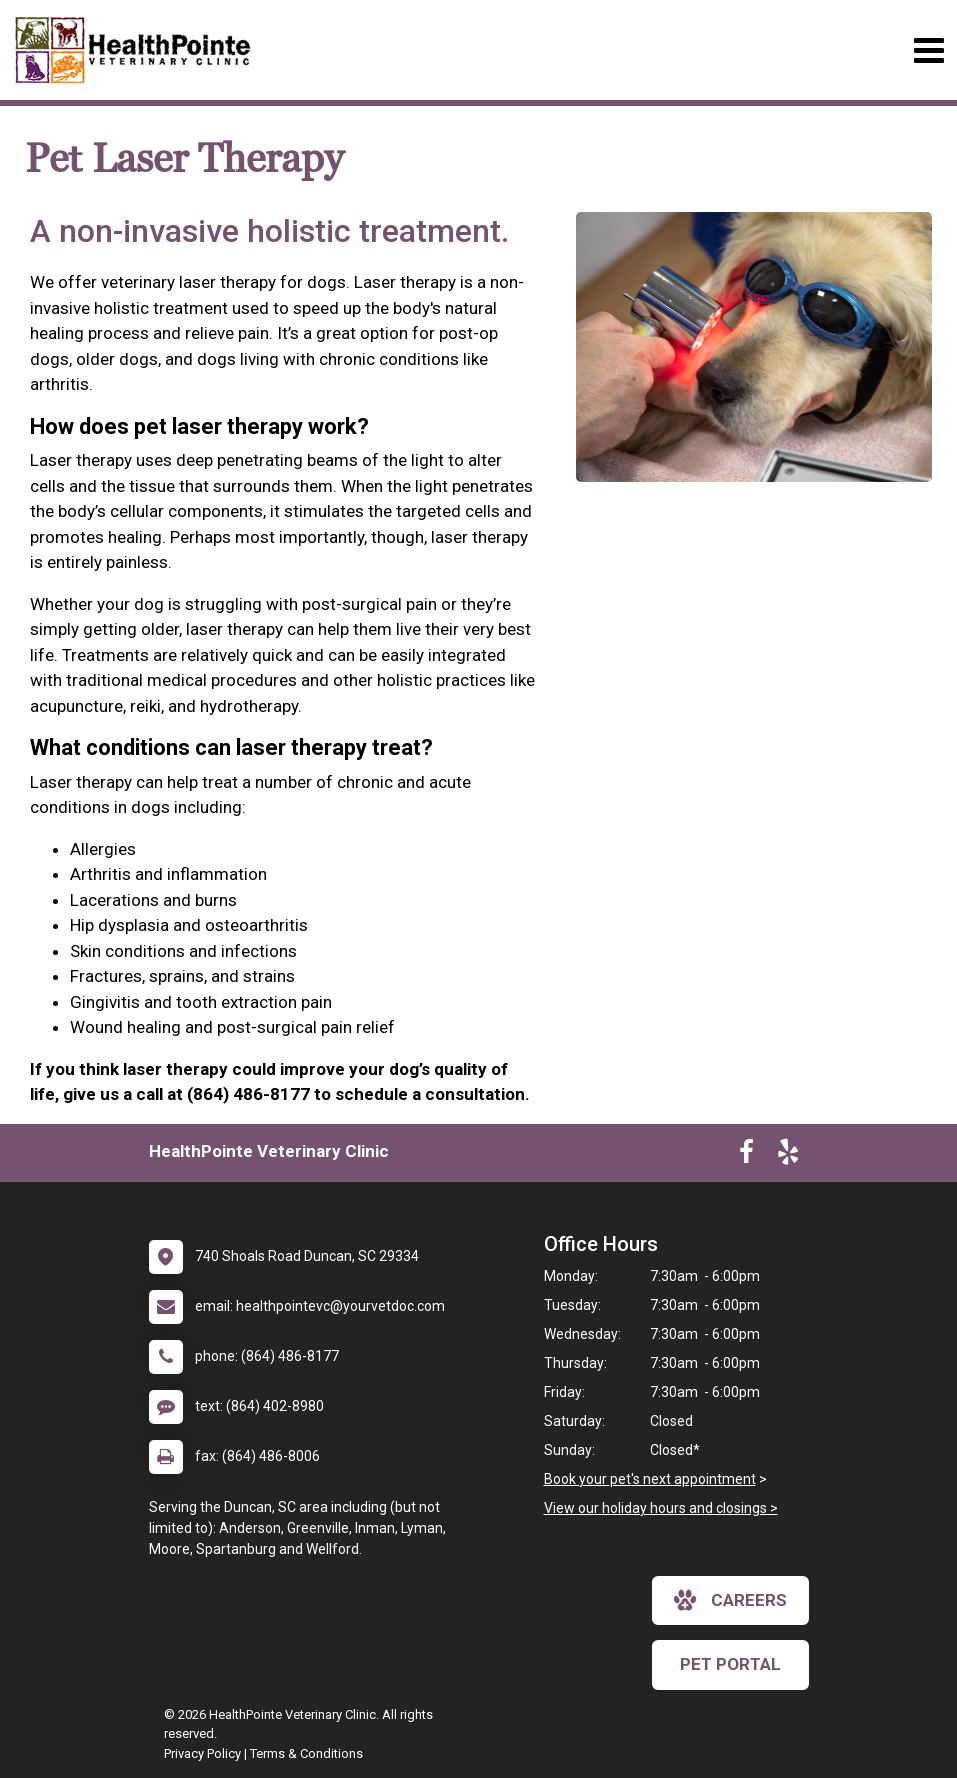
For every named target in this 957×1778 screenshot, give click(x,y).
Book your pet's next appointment (650, 1479)
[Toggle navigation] (928, 50)
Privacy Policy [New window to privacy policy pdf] (202, 1753)
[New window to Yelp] (788, 1156)
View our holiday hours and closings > (661, 1508)
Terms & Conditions (306, 1753)
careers (730, 1600)
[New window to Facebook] (746, 1156)
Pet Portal (730, 1664)
